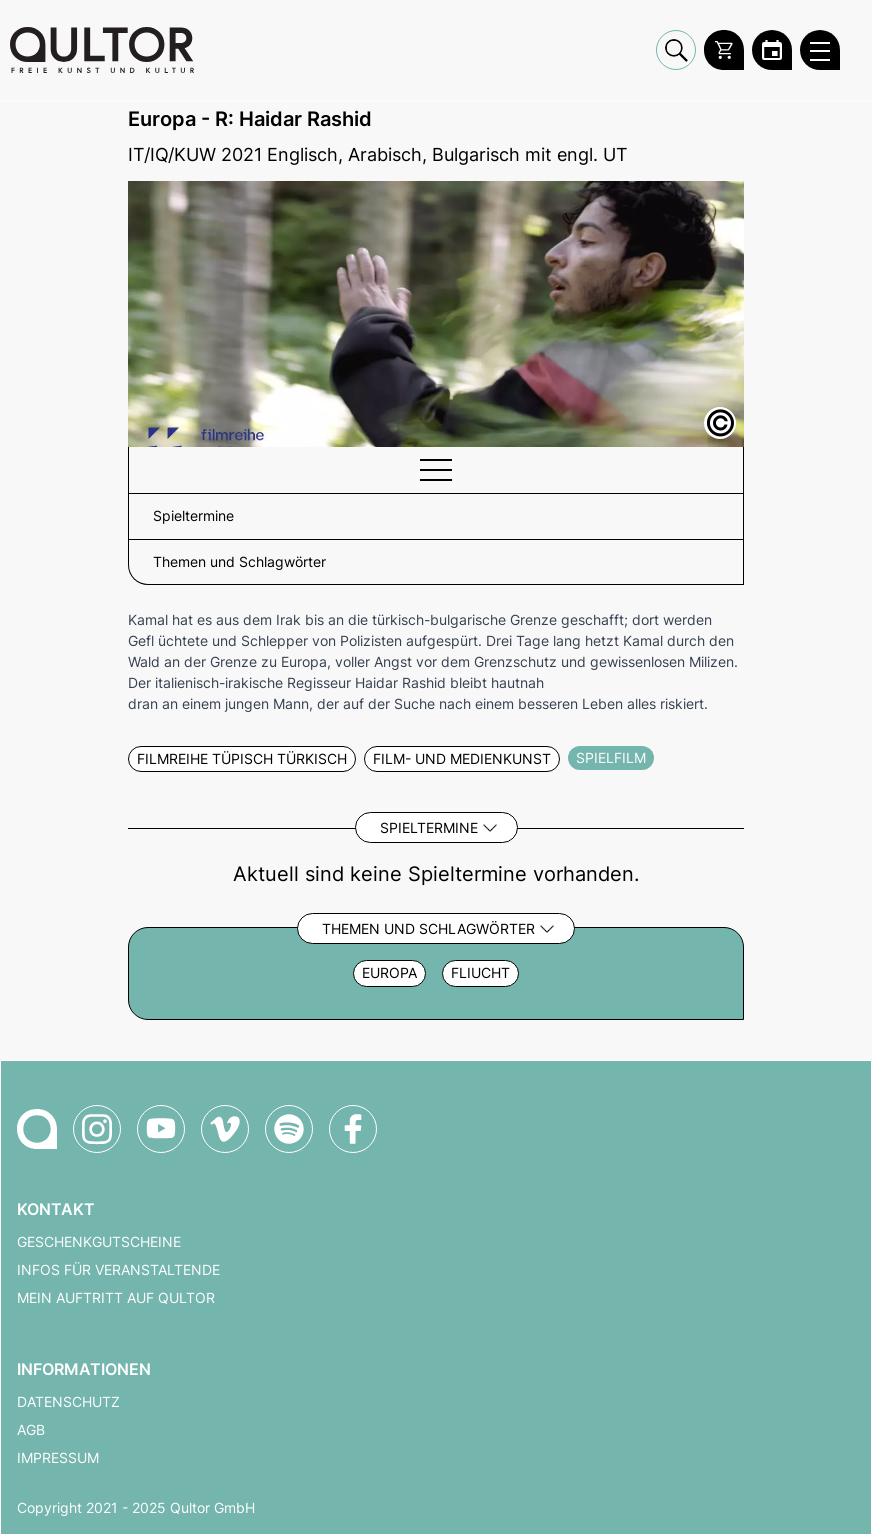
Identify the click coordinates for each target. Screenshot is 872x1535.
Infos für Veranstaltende (118, 1270)
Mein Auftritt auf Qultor (116, 1298)
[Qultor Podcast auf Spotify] (289, 1129)
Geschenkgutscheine (99, 1242)
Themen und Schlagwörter (428, 928)
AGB (31, 1430)
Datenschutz (68, 1402)
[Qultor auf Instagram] (97, 1129)
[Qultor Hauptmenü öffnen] (820, 50)
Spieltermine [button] (193, 516)
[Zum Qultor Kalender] (772, 50)
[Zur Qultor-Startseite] (37, 1129)
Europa (389, 973)
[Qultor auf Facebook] (353, 1129)
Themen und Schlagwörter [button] (239, 562)
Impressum (58, 1458)
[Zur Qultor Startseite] (102, 50)
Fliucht (480, 973)
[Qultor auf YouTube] (161, 1129)
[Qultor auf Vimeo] (225, 1129)
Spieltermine (429, 827)
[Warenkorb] (724, 50)
